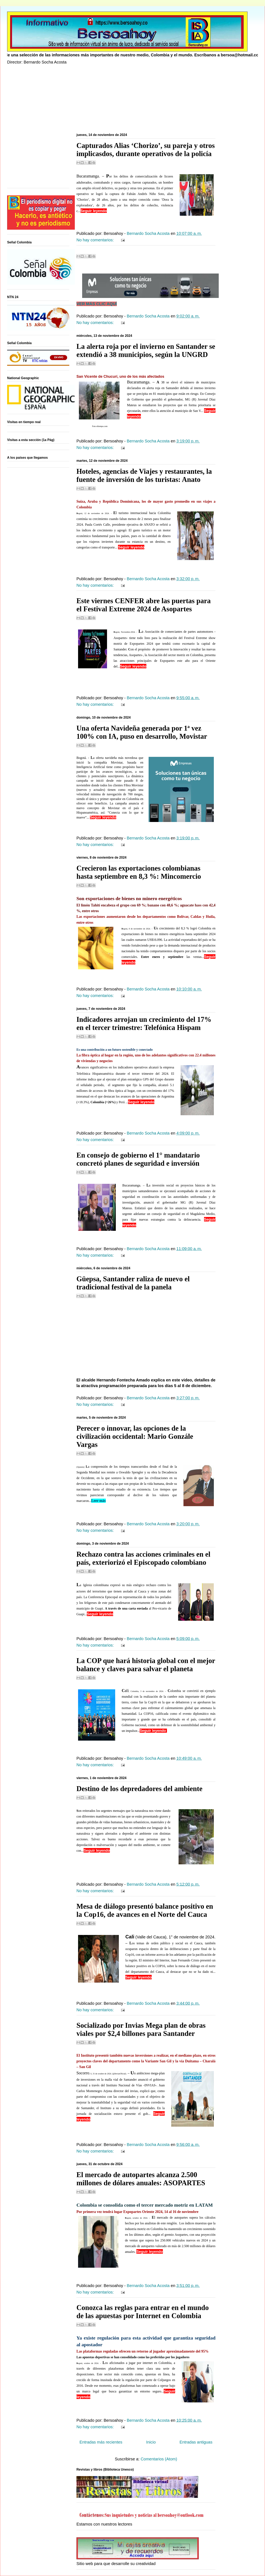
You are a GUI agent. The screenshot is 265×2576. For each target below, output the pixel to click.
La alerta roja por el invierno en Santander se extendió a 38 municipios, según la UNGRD (145, 351)
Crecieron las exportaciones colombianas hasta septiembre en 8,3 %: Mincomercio (138, 872)
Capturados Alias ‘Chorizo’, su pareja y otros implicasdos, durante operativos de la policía (145, 150)
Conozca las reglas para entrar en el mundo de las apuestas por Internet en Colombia (142, 2312)
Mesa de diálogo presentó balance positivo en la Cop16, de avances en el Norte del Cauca (144, 1910)
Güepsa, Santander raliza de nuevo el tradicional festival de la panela (133, 1283)
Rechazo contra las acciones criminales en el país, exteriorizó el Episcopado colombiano (143, 1558)
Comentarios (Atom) (159, 2459)
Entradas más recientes (101, 2442)
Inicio (151, 2442)
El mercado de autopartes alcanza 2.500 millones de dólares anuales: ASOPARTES (140, 2179)
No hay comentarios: (95, 240)
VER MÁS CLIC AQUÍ (96, 304)
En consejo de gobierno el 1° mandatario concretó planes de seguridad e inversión (138, 1159)
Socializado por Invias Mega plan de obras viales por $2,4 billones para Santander (140, 2029)
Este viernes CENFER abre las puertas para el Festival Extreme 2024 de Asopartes (143, 605)
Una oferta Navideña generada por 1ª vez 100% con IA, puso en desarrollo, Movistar (141, 732)
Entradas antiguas (196, 2442)
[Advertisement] (129, 99)
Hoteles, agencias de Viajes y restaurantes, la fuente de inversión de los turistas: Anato (144, 475)
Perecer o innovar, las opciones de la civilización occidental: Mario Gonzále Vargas (134, 1436)
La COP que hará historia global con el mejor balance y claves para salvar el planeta (145, 1665)
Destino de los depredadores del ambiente (139, 1789)
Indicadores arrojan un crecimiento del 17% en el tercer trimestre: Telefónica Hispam (143, 1024)
